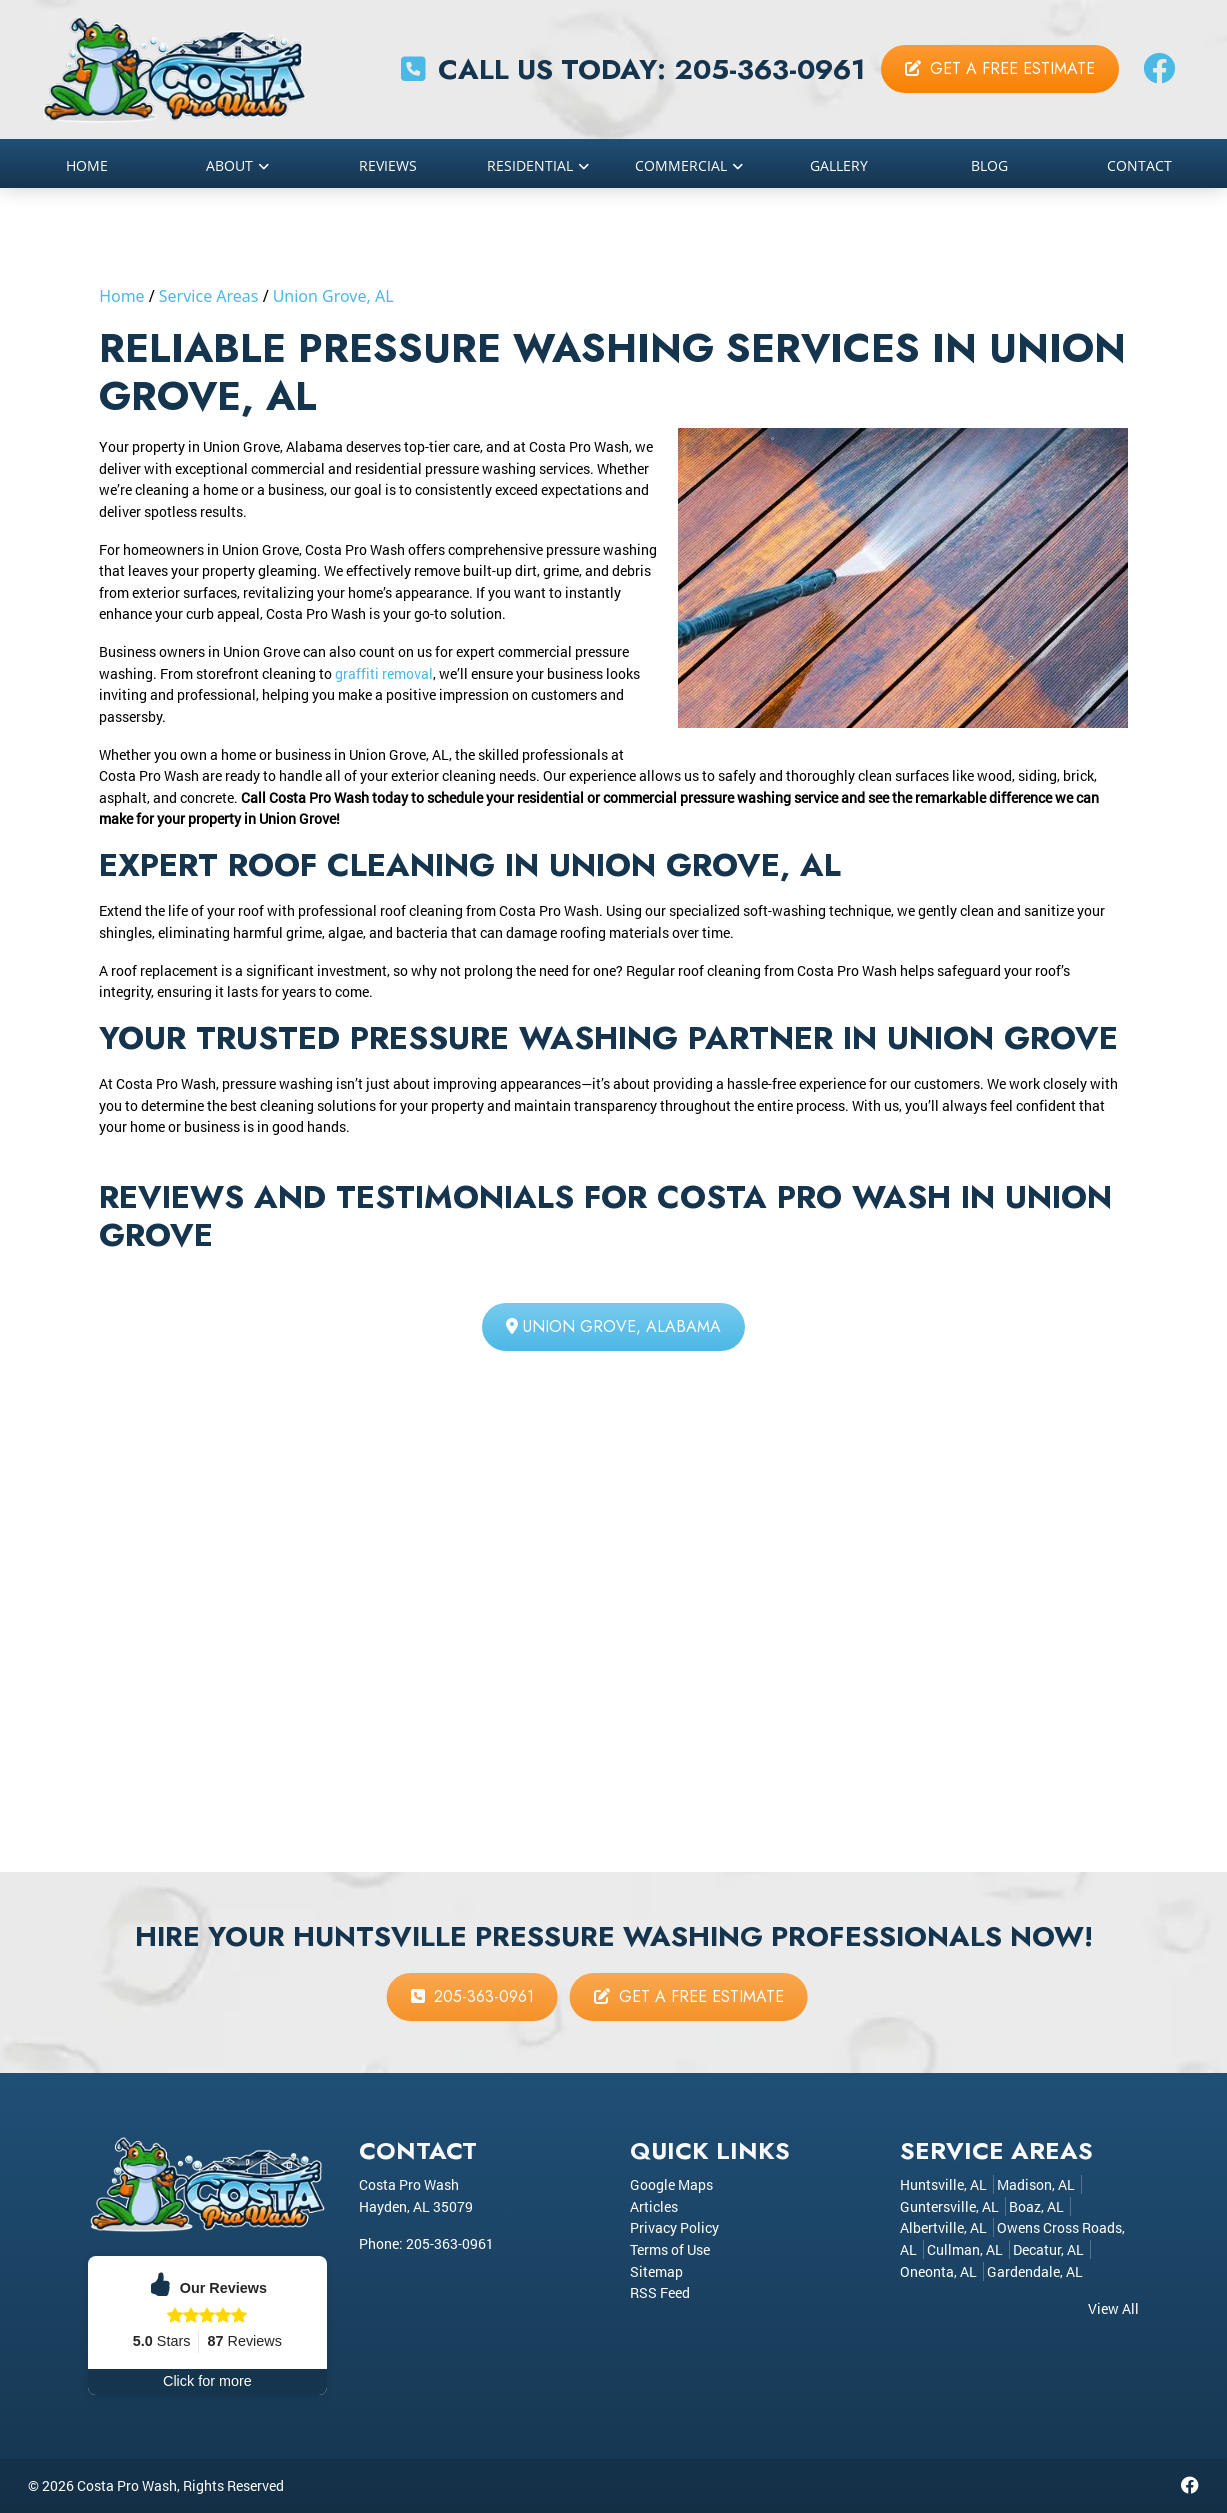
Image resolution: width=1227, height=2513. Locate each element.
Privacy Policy (674, 2227)
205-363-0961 (769, 69)
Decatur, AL (1048, 2249)
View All (1113, 2308)
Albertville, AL (943, 2227)
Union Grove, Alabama (613, 1326)
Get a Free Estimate (1000, 68)
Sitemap (656, 2271)
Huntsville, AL (943, 2184)
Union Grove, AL (333, 296)
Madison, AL (1036, 2184)
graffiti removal (384, 673)
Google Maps (671, 2184)
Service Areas (209, 296)
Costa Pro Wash (127, 2485)
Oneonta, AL (938, 2271)
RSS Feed (660, 2292)
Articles (654, 2206)
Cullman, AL (965, 2249)
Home (122, 296)
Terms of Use (670, 2249)
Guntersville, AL (949, 2206)
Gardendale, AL (1035, 2271)
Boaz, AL (1036, 2206)
